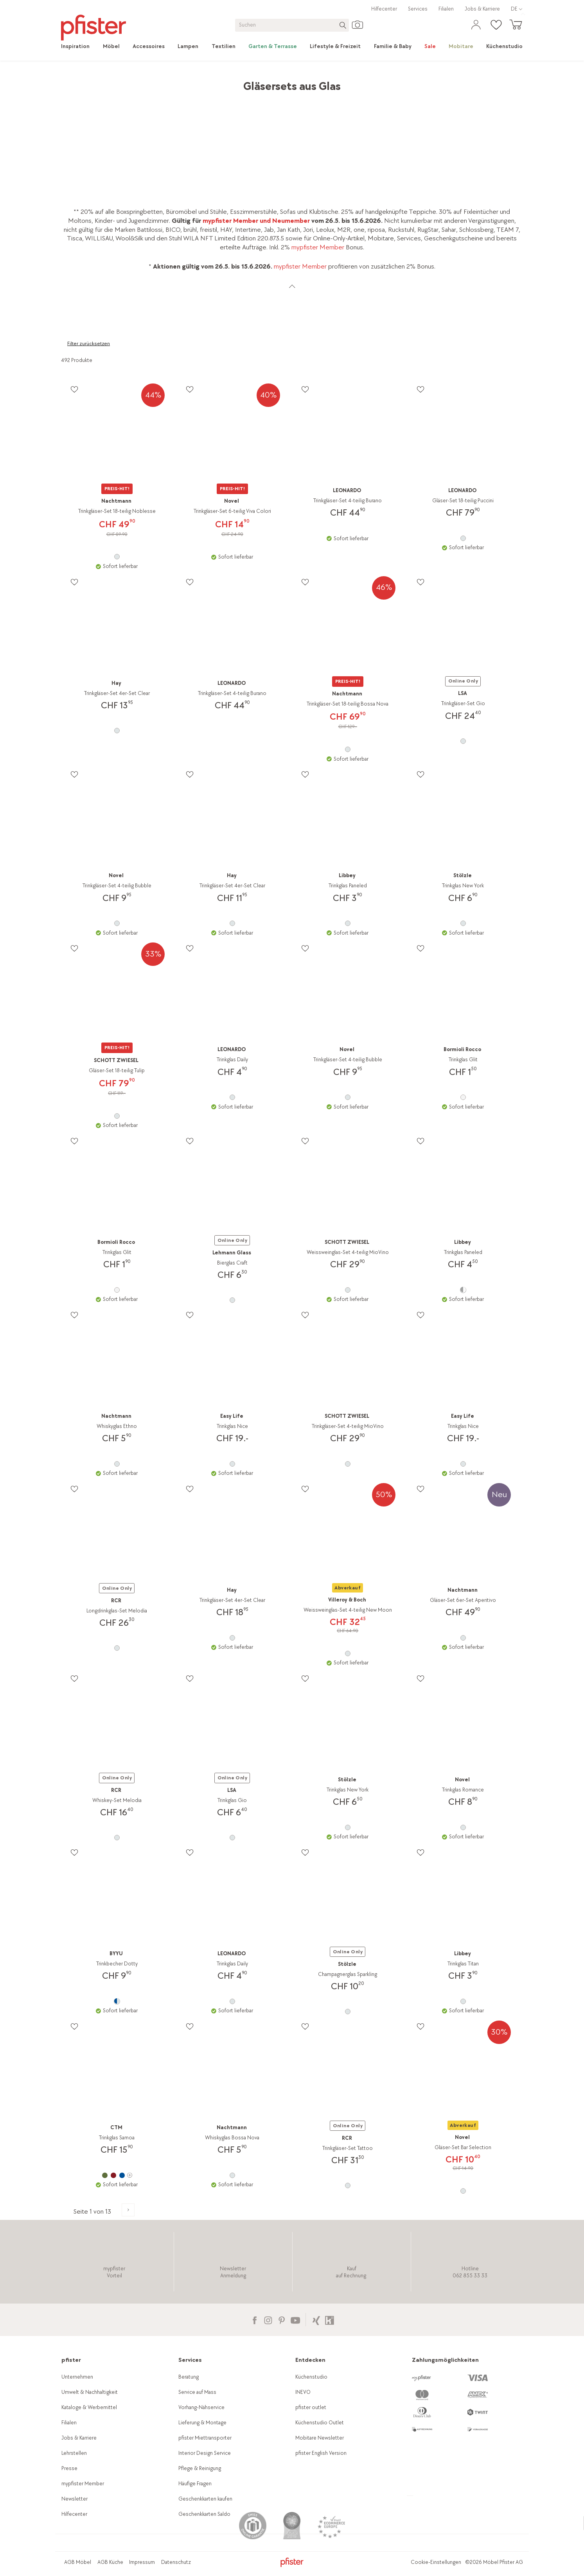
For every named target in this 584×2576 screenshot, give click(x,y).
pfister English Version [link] (321, 2453)
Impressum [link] (142, 2562)
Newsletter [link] (74, 2498)
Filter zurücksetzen (88, 343)
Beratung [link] (188, 2377)
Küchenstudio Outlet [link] (319, 2422)
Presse (69, 2468)
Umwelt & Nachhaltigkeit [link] (89, 2392)
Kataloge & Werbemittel (89, 2407)
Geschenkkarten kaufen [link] (205, 2498)
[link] (78, 46)
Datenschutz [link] (176, 2562)
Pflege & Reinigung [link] (199, 2468)
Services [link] (418, 8)
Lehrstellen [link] (74, 2453)
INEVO (303, 2392)
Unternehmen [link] (77, 2377)
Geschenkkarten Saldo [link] (204, 2514)
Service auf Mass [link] (197, 2392)
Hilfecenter (384, 8)
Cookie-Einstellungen (436, 2562)
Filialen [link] (446, 8)
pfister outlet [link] (310, 2407)
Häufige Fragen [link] (195, 2483)
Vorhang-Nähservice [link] (201, 2407)
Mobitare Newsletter (319, 2437)
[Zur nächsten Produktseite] (128, 2209)
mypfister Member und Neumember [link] (256, 221)
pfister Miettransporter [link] (205, 2437)
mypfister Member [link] (317, 247)
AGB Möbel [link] (77, 2562)
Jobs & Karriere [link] (482, 8)
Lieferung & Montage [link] (202, 2422)
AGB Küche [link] (110, 2562)
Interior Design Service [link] (204, 2453)
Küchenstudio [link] (311, 2377)
